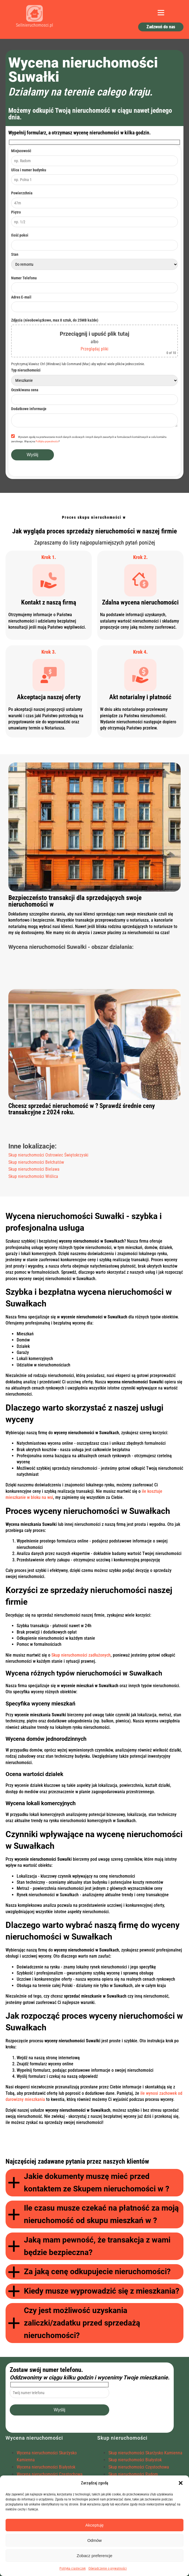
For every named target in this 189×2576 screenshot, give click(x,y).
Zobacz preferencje (94, 2555)
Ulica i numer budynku (28, 170)
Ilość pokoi (19, 235)
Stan (14, 254)
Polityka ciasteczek (72, 2568)
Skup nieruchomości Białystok (135, 2459)
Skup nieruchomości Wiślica (33, 1176)
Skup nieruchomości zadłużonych (81, 1655)
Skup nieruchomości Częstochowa (138, 2467)
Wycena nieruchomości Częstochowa (50, 2474)
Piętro (16, 212)
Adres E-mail (21, 297)
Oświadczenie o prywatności (107, 2568)
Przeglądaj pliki (94, 349)
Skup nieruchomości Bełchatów (36, 1162)
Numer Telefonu (24, 278)
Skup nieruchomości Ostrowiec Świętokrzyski (48, 1155)
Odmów (94, 2540)
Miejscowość (21, 151)
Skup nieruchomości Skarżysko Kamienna (145, 2452)
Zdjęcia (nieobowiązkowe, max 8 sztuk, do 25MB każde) (54, 320)
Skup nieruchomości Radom (133, 2474)
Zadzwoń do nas (160, 26)
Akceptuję (94, 2525)
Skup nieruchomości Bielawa (33, 1169)
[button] (180, 2483)
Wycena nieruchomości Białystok (46, 2467)
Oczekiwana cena (24, 390)
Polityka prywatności (47, 441)
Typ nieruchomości (26, 370)
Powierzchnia (22, 193)
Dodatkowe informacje (28, 409)
